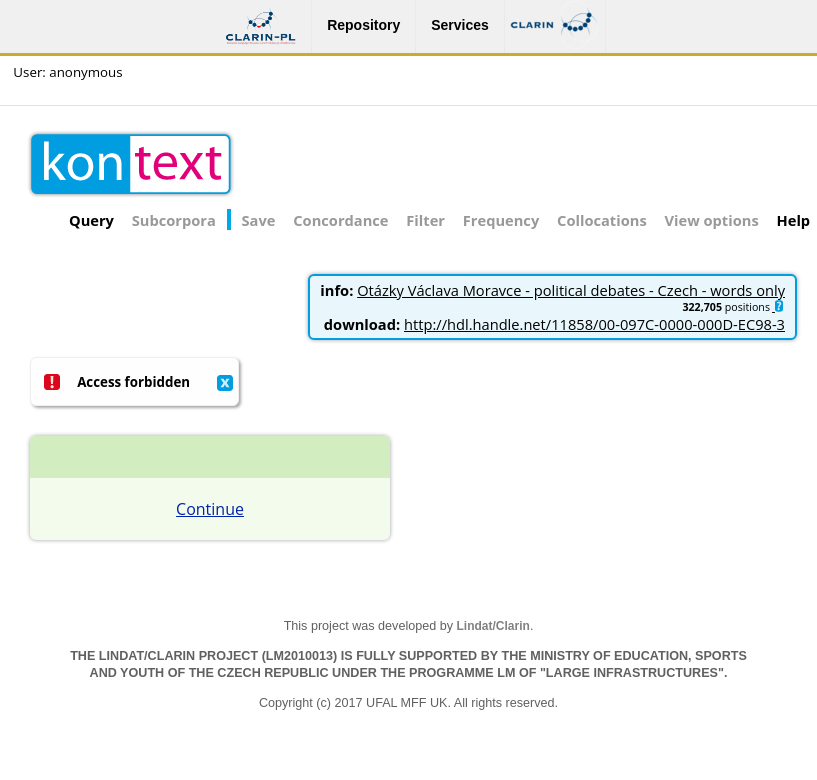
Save (259, 220)
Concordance (340, 220)
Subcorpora (174, 220)
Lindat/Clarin (493, 626)
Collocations (602, 220)
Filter (425, 220)
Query (91, 220)
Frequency (501, 220)
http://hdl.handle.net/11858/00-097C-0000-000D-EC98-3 (594, 324)
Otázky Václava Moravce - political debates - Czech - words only (571, 290)
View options (712, 220)
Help (794, 220)
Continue (210, 509)
